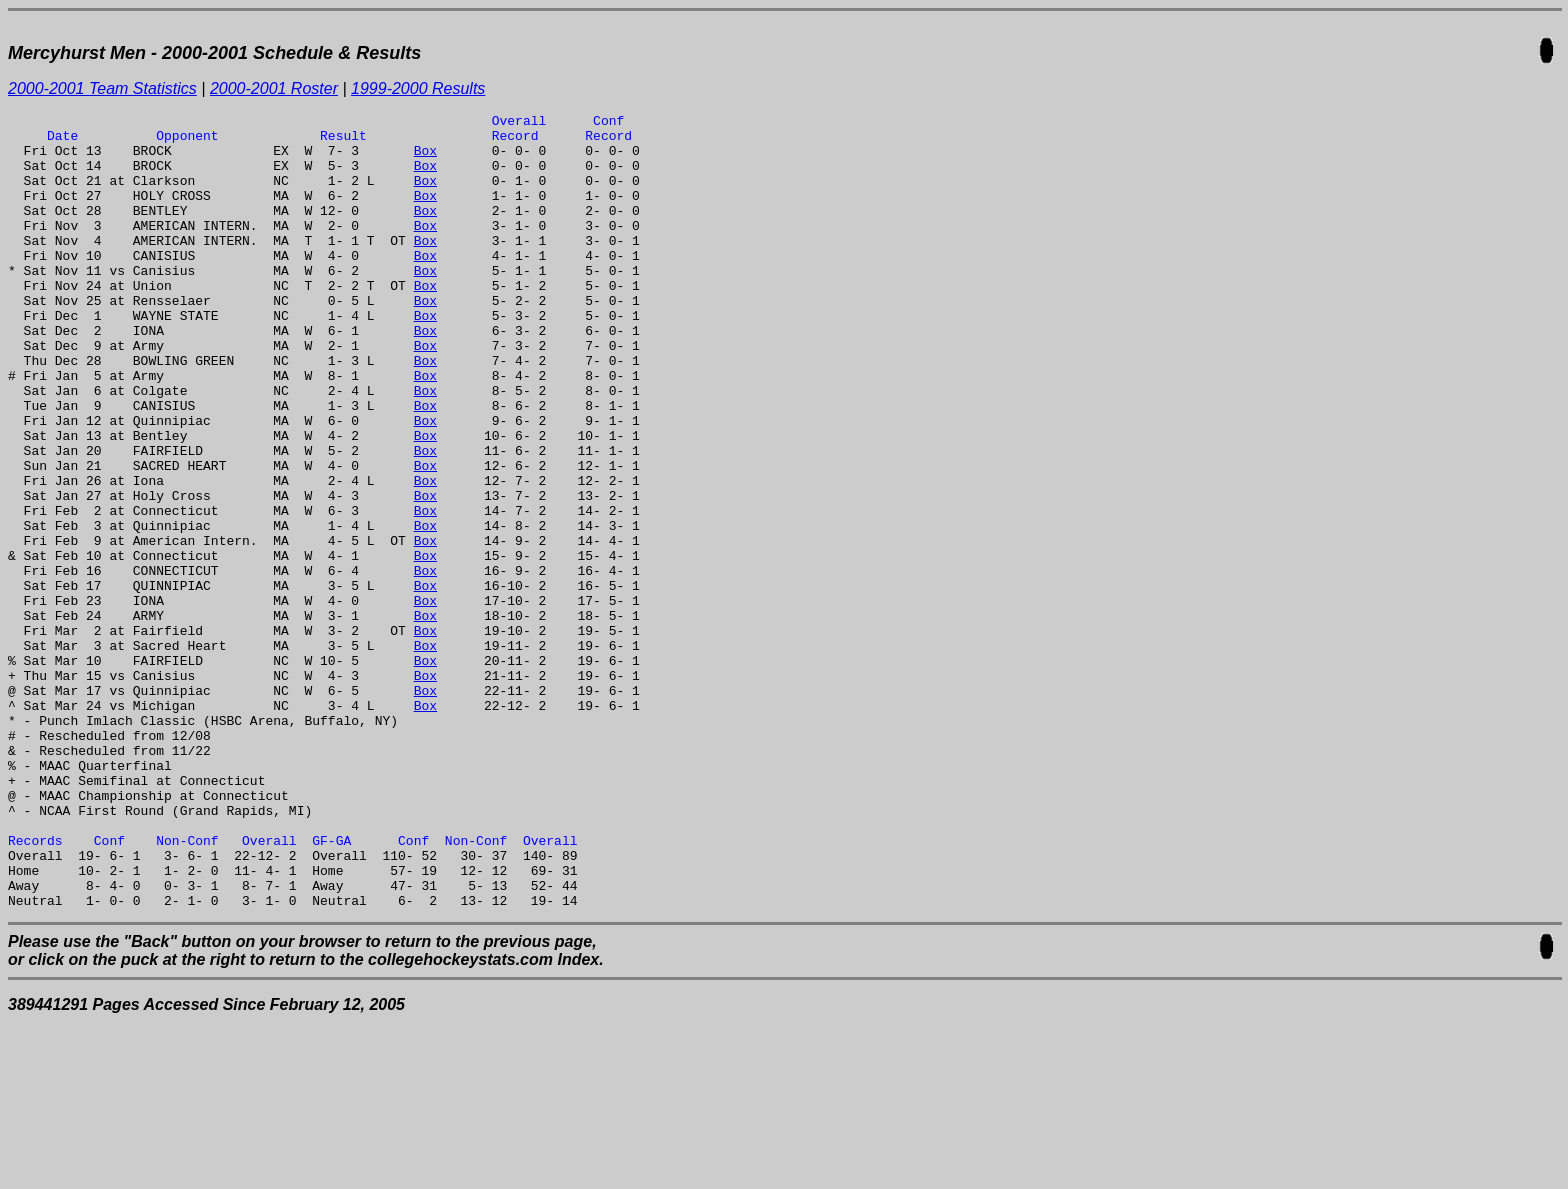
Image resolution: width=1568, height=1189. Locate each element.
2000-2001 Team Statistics (102, 88)
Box (425, 159)
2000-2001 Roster (274, 88)
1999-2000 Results (418, 88)
